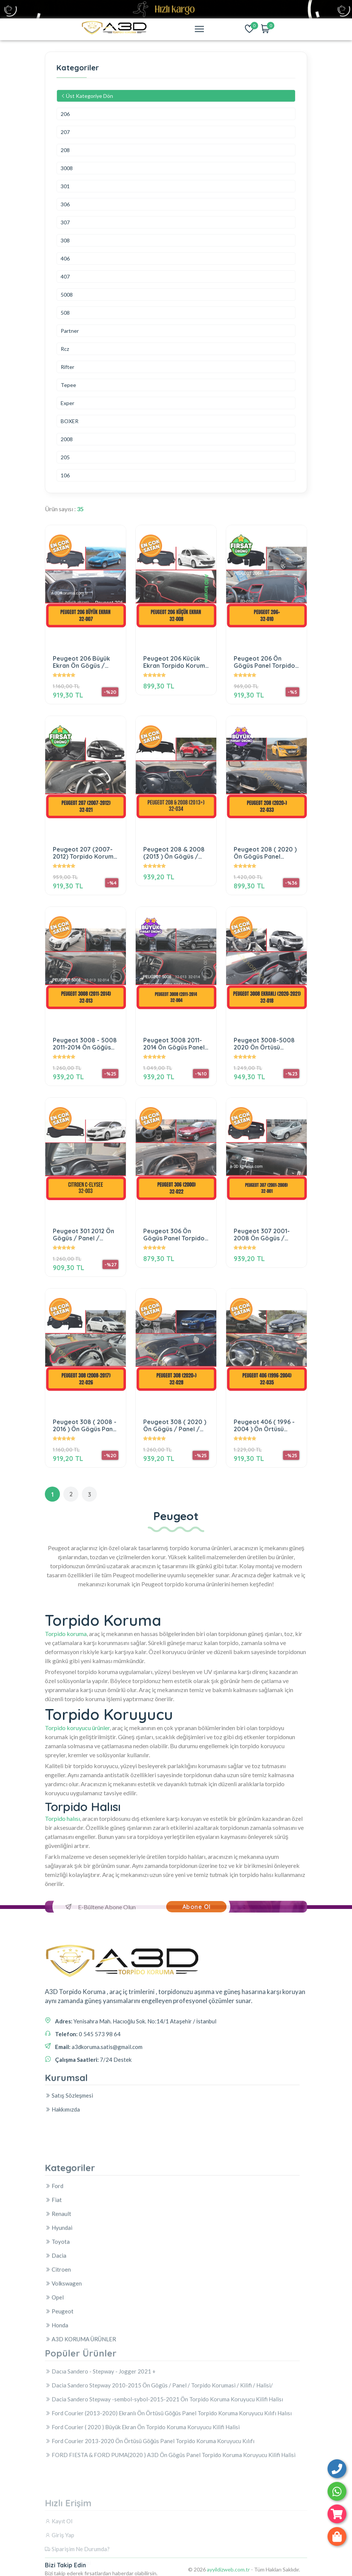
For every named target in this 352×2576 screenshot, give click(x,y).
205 (65, 457)
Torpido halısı (62, 1818)
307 (65, 222)
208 (65, 150)
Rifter (67, 367)
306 (65, 204)
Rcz (65, 349)
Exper (67, 403)
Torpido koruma (66, 1634)
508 (65, 313)
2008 (67, 439)
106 (65, 475)
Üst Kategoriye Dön (87, 96)
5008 (67, 295)
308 (65, 241)
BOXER (69, 421)
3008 (67, 168)
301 (65, 186)
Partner (70, 331)
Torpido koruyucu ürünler (77, 1728)
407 (65, 277)
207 (65, 132)
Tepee (68, 385)
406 (65, 259)
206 (65, 114)
